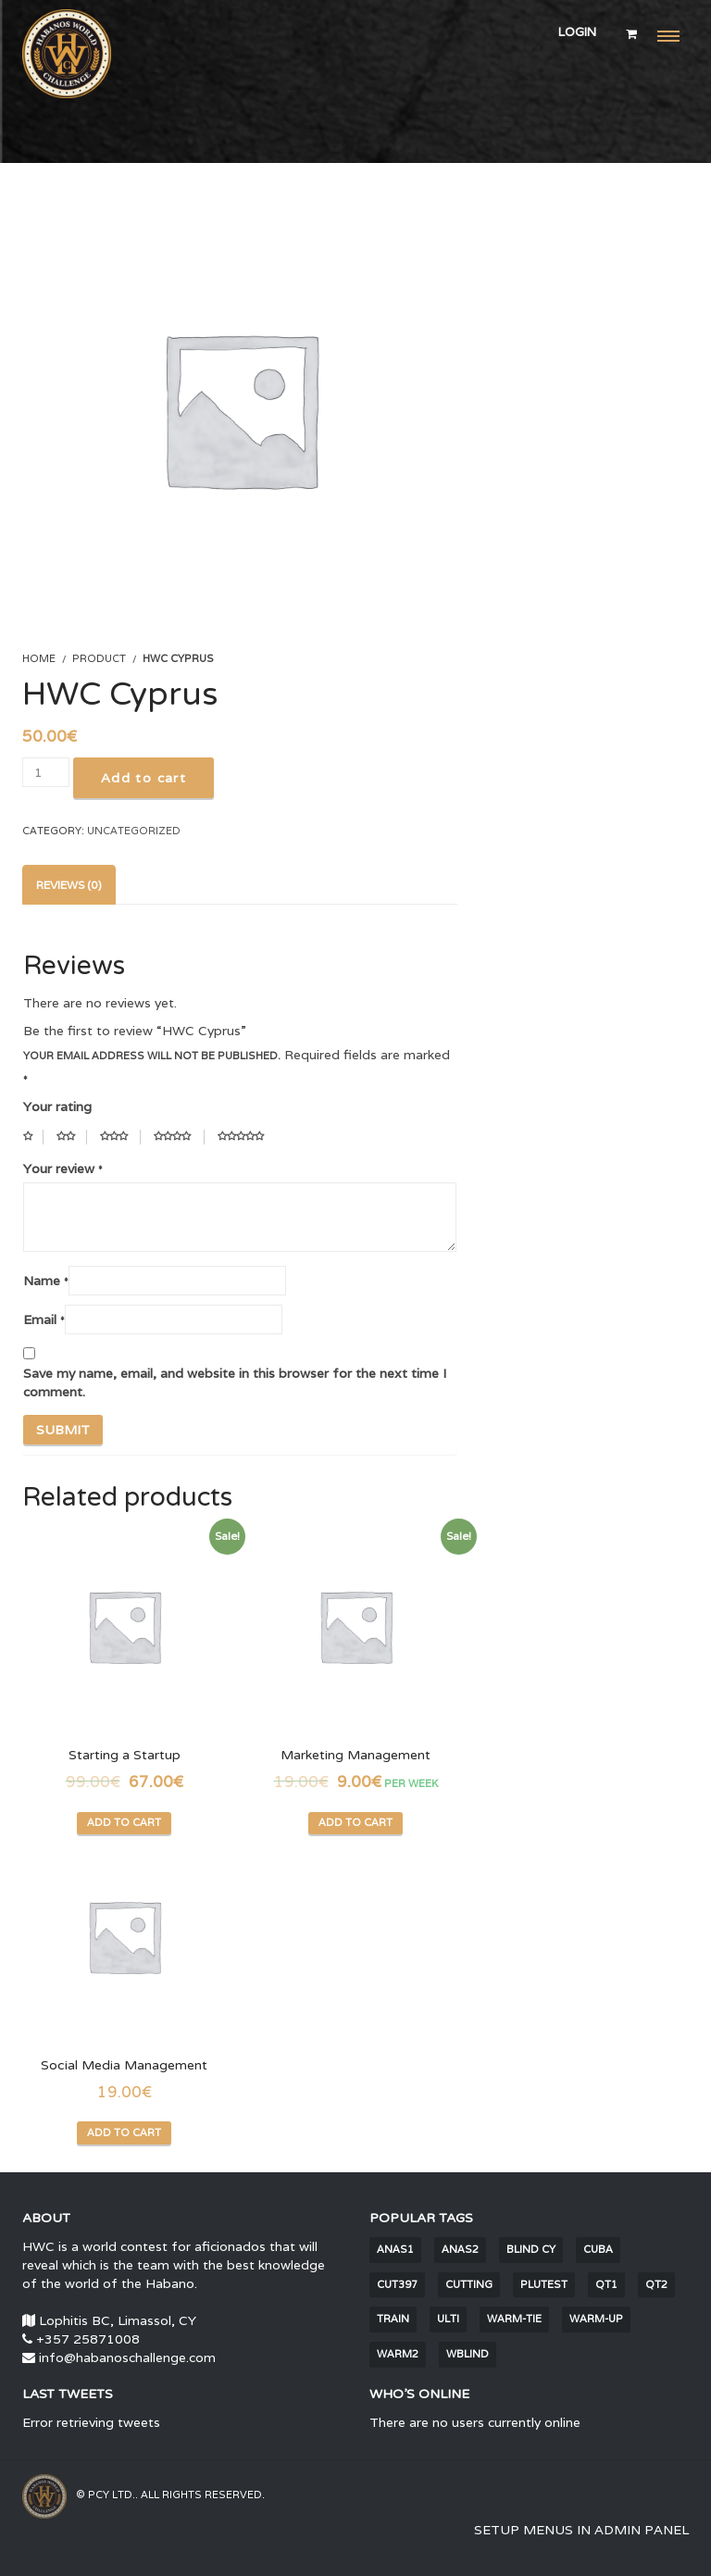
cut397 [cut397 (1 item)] (397, 2284)
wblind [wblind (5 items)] (467, 2353)
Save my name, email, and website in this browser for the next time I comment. (234, 1382)
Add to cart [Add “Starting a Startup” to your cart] (124, 1822)
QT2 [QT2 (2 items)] (656, 2284)
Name (46, 1278)
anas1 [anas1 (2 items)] (395, 2249)
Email (44, 1317)
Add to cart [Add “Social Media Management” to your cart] (124, 2132)
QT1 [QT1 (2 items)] (606, 2284)
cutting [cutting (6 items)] (469, 2284)
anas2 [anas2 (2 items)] (460, 2249)
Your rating (57, 1106)
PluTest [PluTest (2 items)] (544, 2284)
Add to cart (143, 777)
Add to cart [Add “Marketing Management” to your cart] (355, 1822)
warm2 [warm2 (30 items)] (397, 2353)
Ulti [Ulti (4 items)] (448, 2318)
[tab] (69, 885)
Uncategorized (134, 830)
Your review (63, 1166)
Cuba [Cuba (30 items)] (598, 2249)
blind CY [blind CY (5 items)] (530, 2249)
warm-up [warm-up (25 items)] (596, 2318)
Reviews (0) (69, 885)
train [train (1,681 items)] (393, 2318)
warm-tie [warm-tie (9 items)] (514, 2318)
